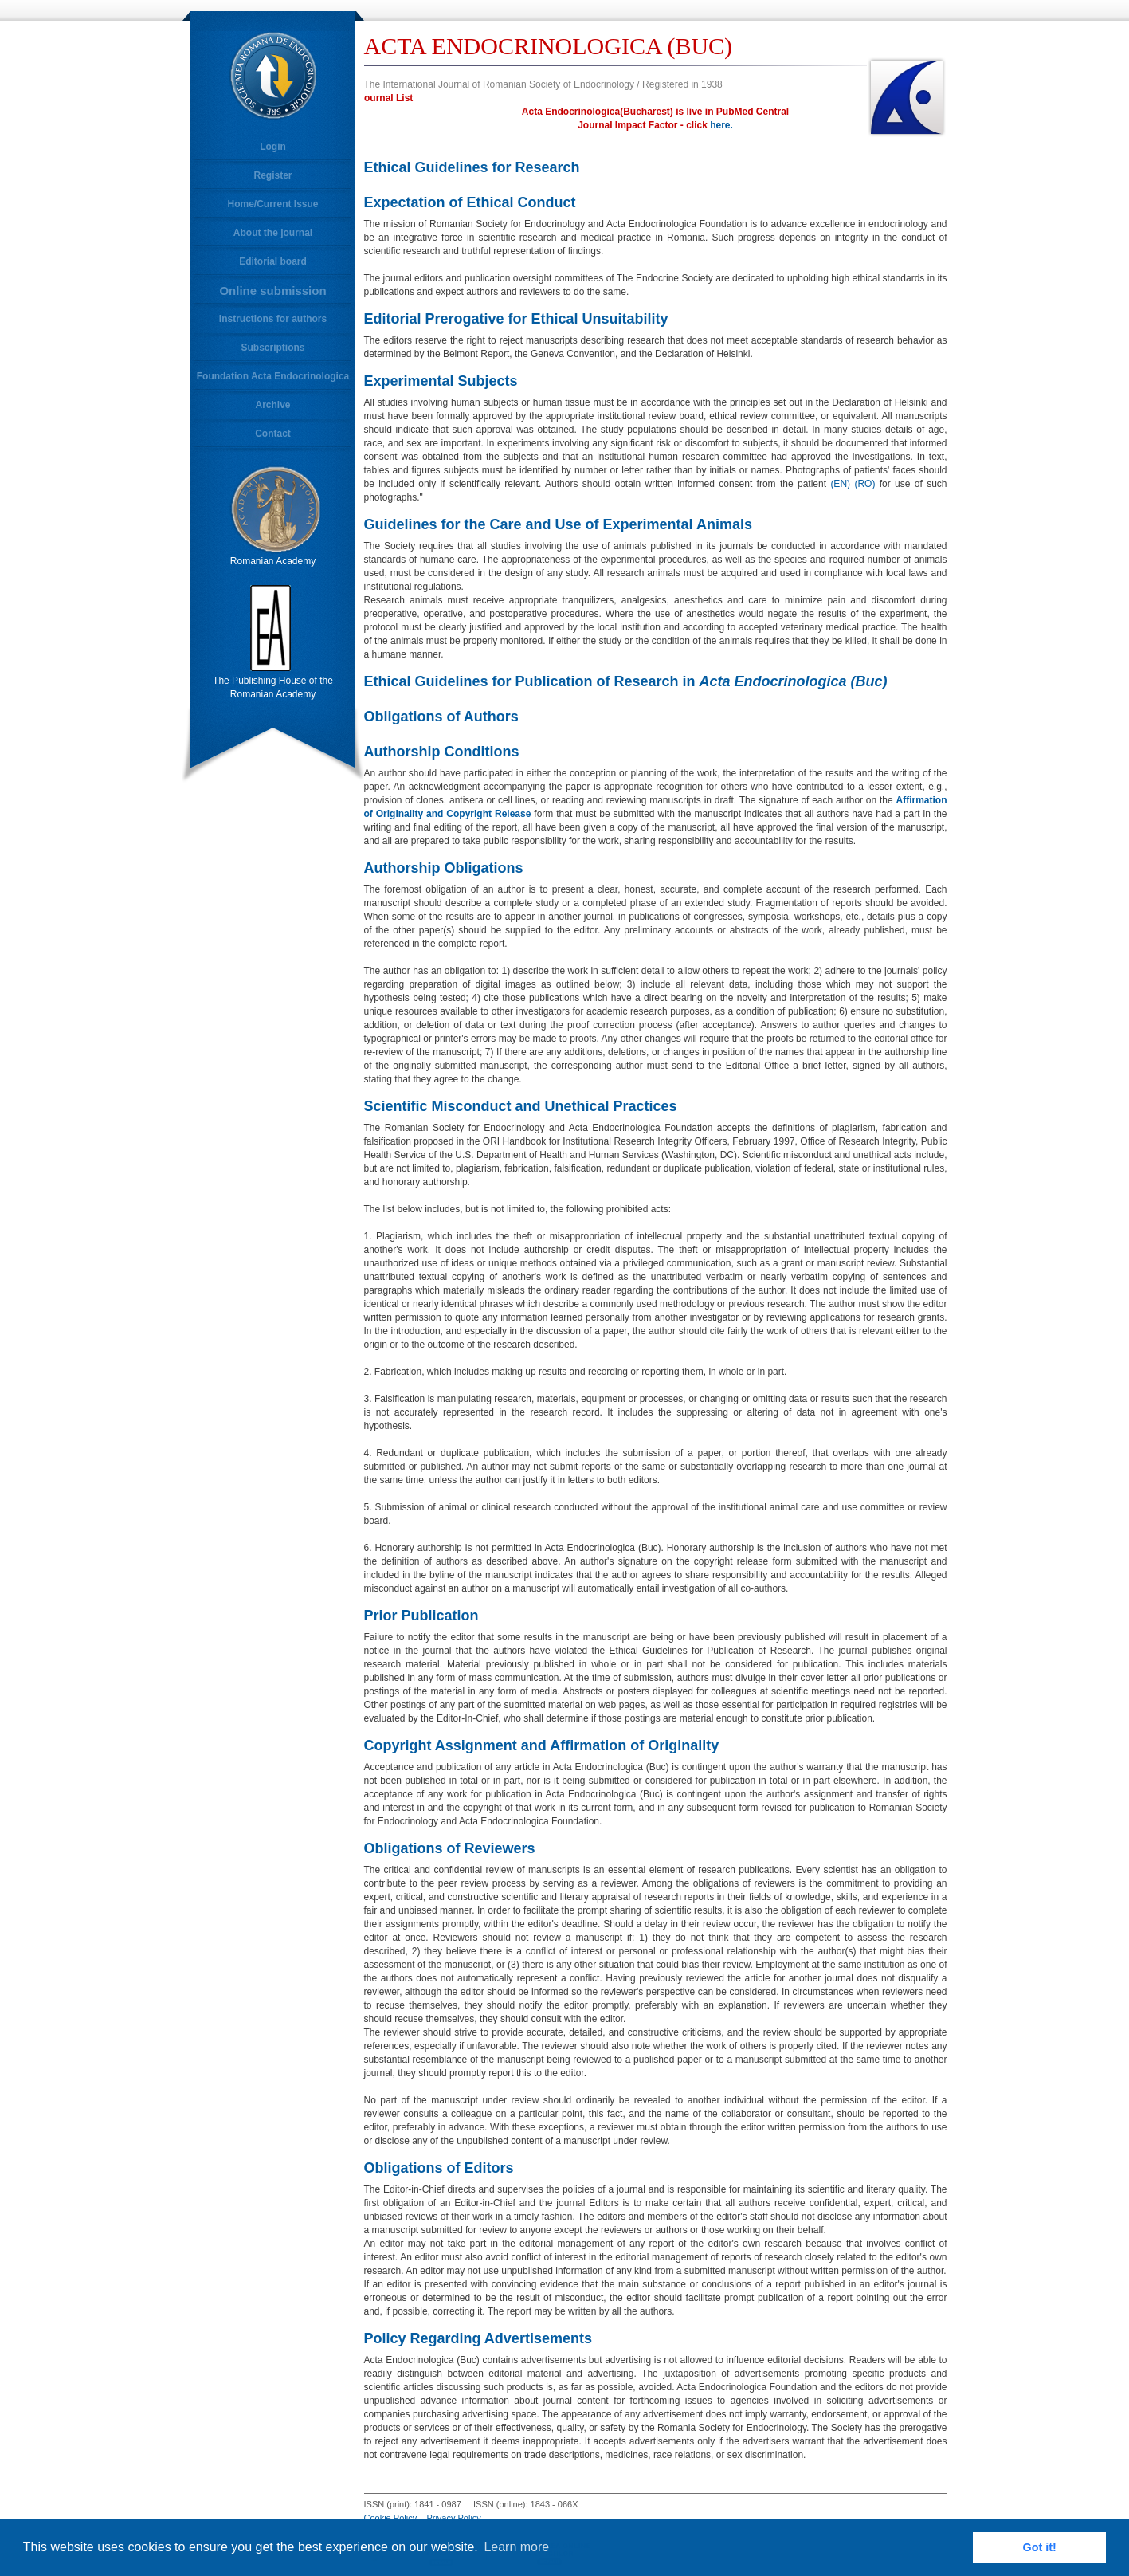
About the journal (272, 232)
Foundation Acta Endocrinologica (273, 376)
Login (273, 146)
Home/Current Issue (272, 204)
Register (272, 175)
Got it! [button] (1039, 2547)
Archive (272, 404)
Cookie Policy (390, 2518)
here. (721, 125)
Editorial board (273, 261)
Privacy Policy (453, 2518)
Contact (273, 433)
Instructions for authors (273, 318)
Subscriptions (272, 347)
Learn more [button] (516, 2547)
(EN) (840, 483)
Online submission (272, 290)
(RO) (864, 483)
